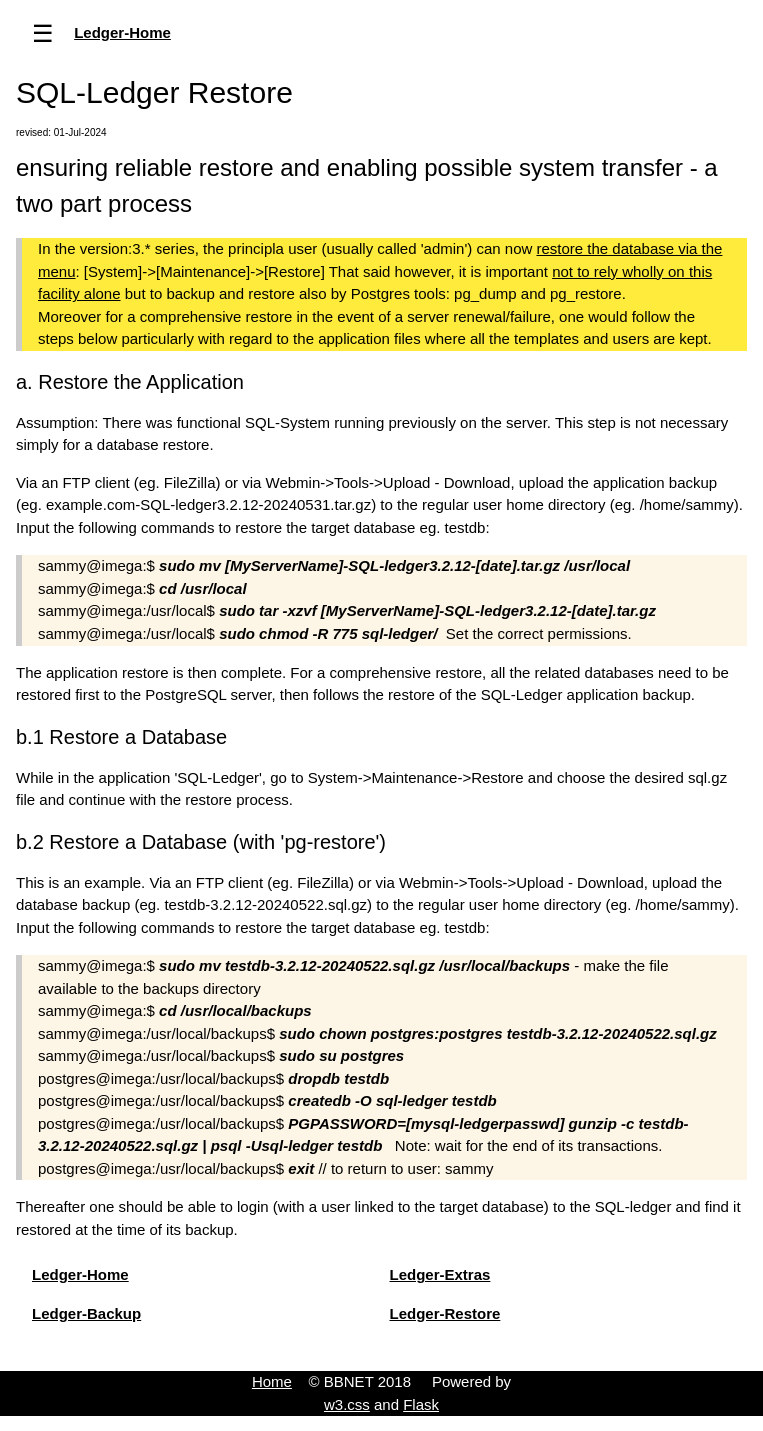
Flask (421, 1404)
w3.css (347, 1404)
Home (272, 1381)
